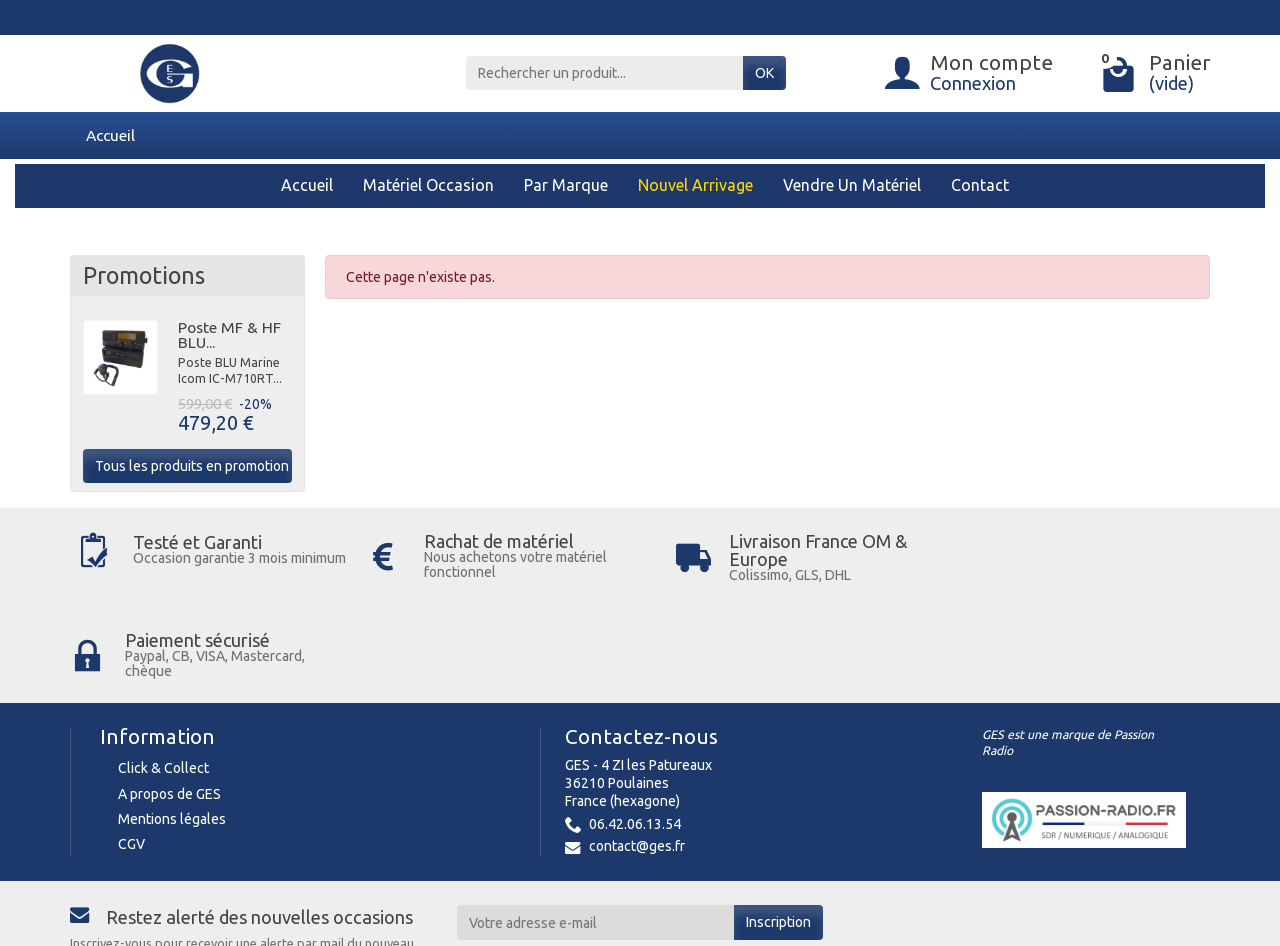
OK (764, 73)
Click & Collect (163, 673)
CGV (131, 749)
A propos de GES (169, 698)
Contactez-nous (641, 641)
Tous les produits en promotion (192, 466)
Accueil (110, 135)
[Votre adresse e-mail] (596, 827)
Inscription (778, 827)
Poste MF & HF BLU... (229, 335)
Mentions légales (172, 724)
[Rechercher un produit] (604, 73)
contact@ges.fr (637, 751)
